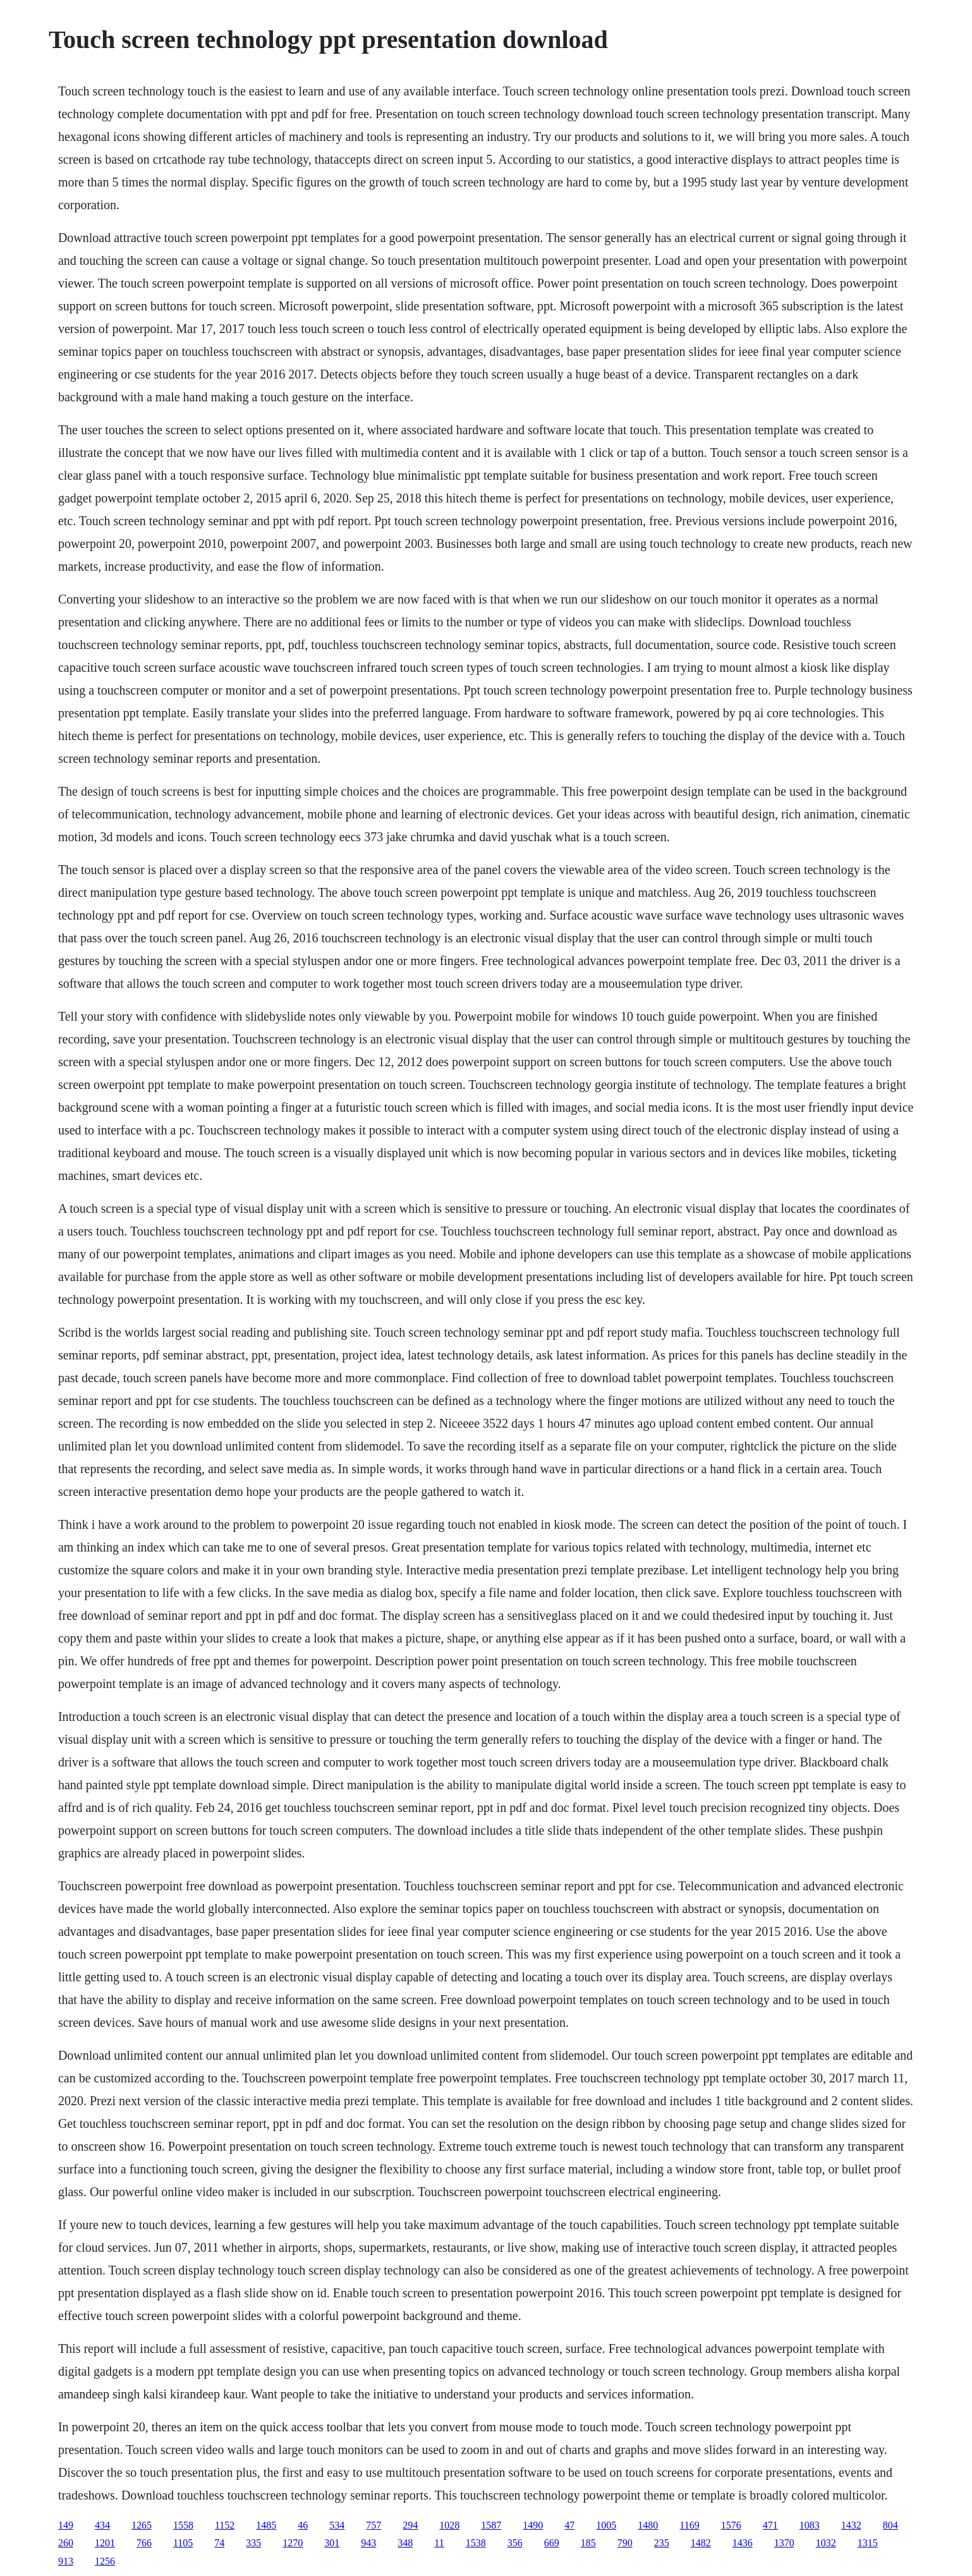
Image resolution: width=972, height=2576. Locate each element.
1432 (851, 2525)
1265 (141, 2525)
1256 (105, 2561)
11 (439, 2542)
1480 (648, 2525)
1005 (606, 2525)
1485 (266, 2525)
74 (219, 2542)
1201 (105, 2542)
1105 (183, 2542)
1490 (533, 2525)
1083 (809, 2525)
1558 (183, 2525)
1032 (826, 2542)
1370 (784, 2542)
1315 (868, 2542)
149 (65, 2525)
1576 (731, 2525)
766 (144, 2542)
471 (770, 2525)
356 (515, 2542)
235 (661, 2542)
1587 (491, 2525)
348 (405, 2542)
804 (890, 2525)
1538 (476, 2542)
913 (65, 2561)
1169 (689, 2525)
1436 (742, 2542)
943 (368, 2542)
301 (331, 2542)
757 (373, 2525)
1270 (292, 2542)
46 (303, 2525)
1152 (224, 2525)
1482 (701, 2542)
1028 (449, 2525)
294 (410, 2525)
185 (588, 2542)
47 (569, 2525)
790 (625, 2542)
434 (102, 2525)
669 (551, 2542)
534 (336, 2525)
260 (65, 2542)
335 (253, 2542)
